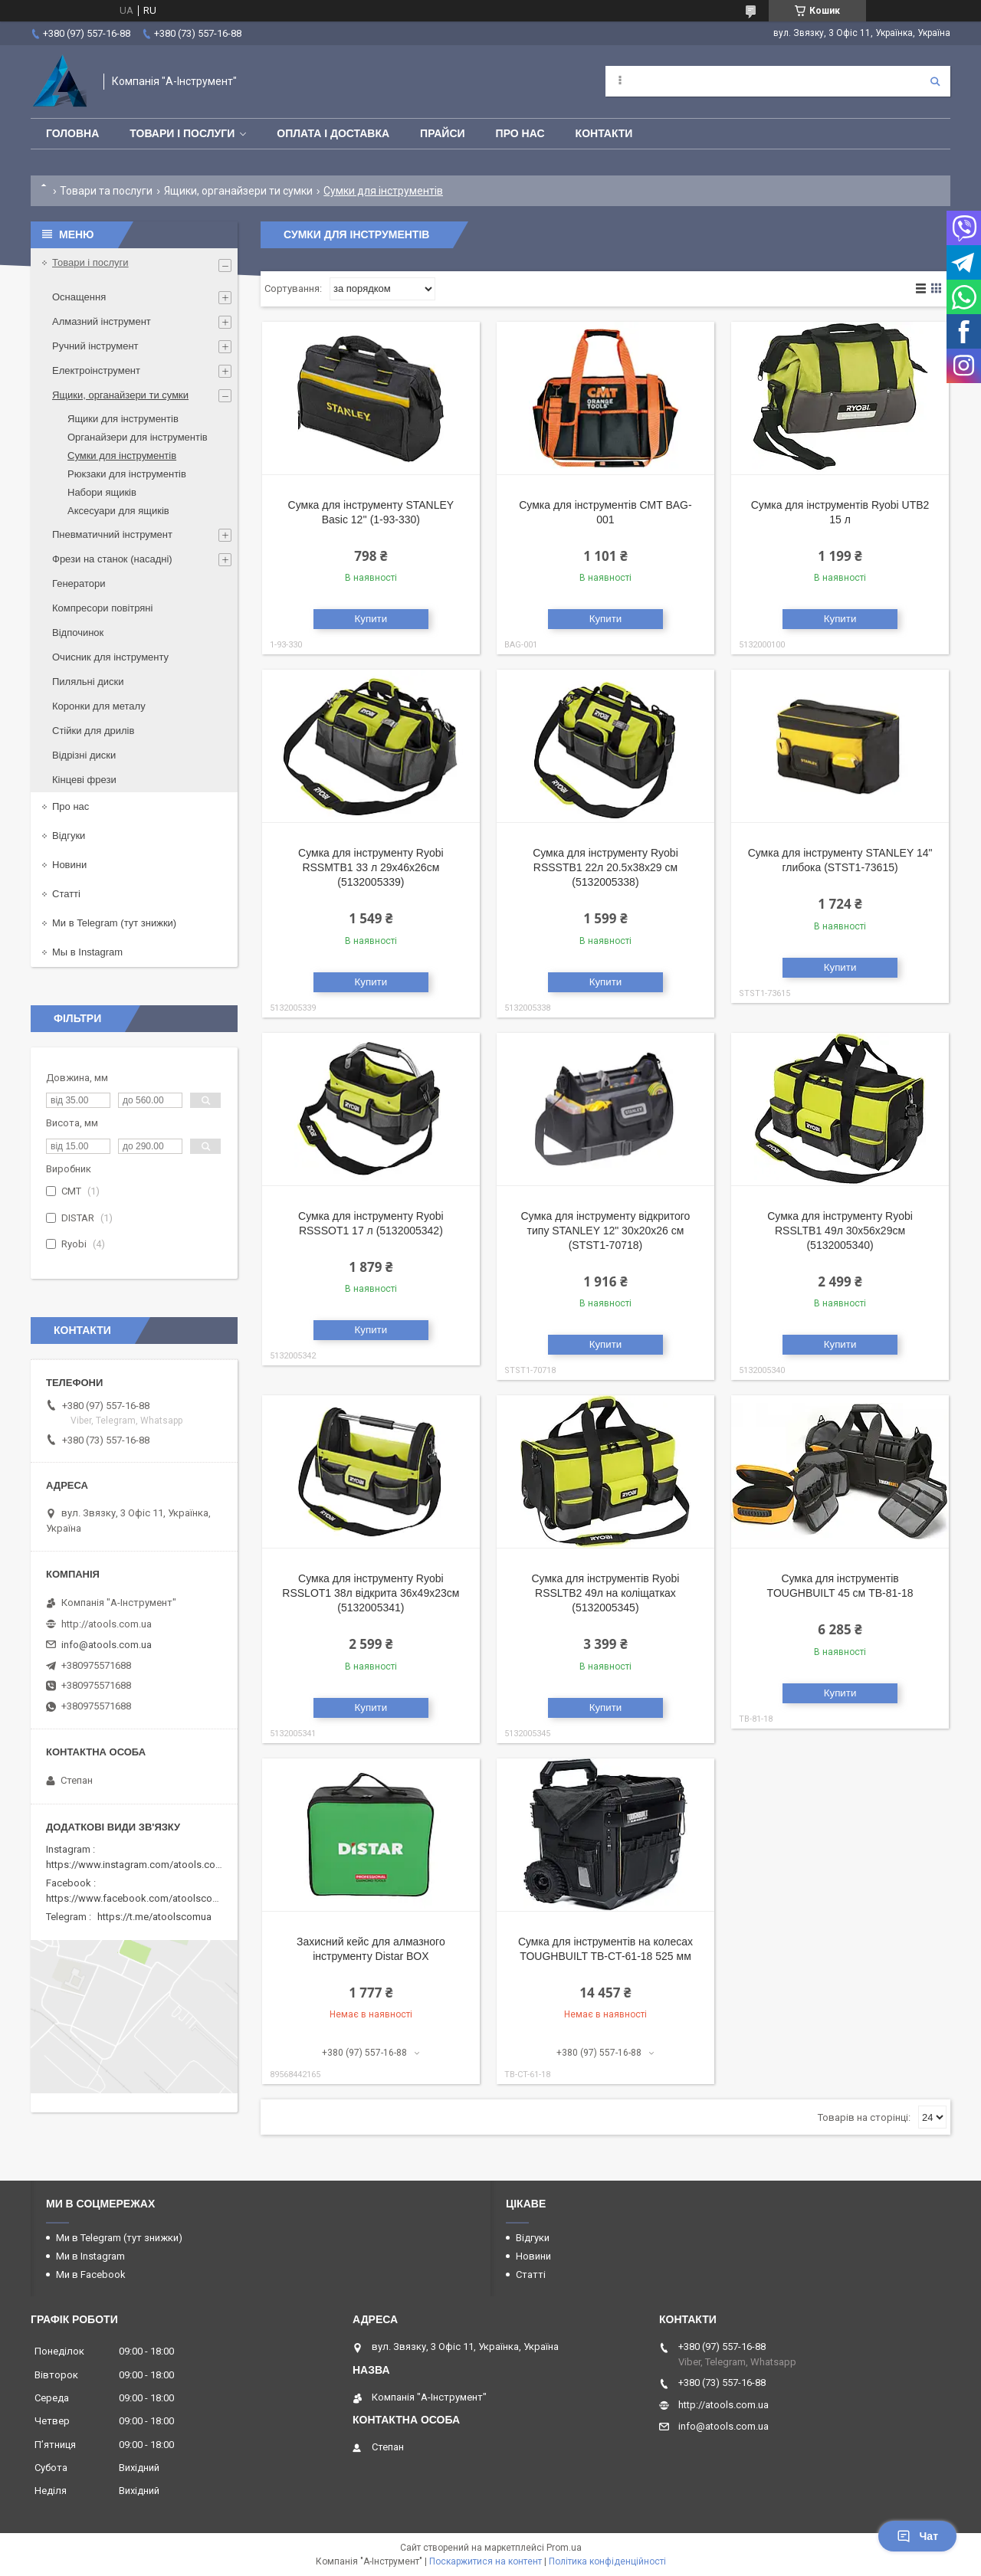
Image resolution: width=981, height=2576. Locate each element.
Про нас (520, 133)
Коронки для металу (99, 706)
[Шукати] (935, 81)
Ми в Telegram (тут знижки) (114, 923)
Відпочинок (77, 632)
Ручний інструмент (95, 346)
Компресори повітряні (102, 608)
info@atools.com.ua (106, 1644)
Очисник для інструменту (110, 657)
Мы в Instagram (87, 952)
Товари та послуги (106, 191)
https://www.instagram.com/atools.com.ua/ (143, 1864)
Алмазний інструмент (101, 321)
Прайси (442, 133)
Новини (69, 864)
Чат (917, 2536)
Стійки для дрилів (93, 730)
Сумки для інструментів (121, 455)
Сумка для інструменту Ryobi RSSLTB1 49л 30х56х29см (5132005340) (840, 1230)
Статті (66, 894)
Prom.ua (564, 2547)
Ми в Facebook (91, 2274)
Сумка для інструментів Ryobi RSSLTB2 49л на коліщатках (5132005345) (605, 1593)
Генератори (79, 583)
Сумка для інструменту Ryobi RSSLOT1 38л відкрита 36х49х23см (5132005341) (370, 1593)
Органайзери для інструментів (137, 437)
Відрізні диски (84, 755)
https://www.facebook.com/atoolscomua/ (140, 1898)
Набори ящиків (101, 492)
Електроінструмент (96, 370)
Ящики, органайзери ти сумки (238, 191)
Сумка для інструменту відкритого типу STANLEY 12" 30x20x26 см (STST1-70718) (606, 1230)
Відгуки (68, 835)
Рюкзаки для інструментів (126, 474)
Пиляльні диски (88, 681)
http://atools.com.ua (106, 1624)
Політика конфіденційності (607, 2561)
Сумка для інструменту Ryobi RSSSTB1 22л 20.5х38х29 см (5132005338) (605, 867)
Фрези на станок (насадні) (112, 559)
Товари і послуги (182, 133)
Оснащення (79, 297)
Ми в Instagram (90, 2256)
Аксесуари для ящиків (118, 510)
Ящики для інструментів (123, 418)
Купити (371, 618)
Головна (72, 133)
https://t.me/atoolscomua (154, 1916)
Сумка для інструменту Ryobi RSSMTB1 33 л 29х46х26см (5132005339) (371, 867)
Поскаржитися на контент (485, 2561)
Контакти (604, 133)
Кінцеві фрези (84, 779)
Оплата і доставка (333, 133)
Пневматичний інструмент (112, 534)
